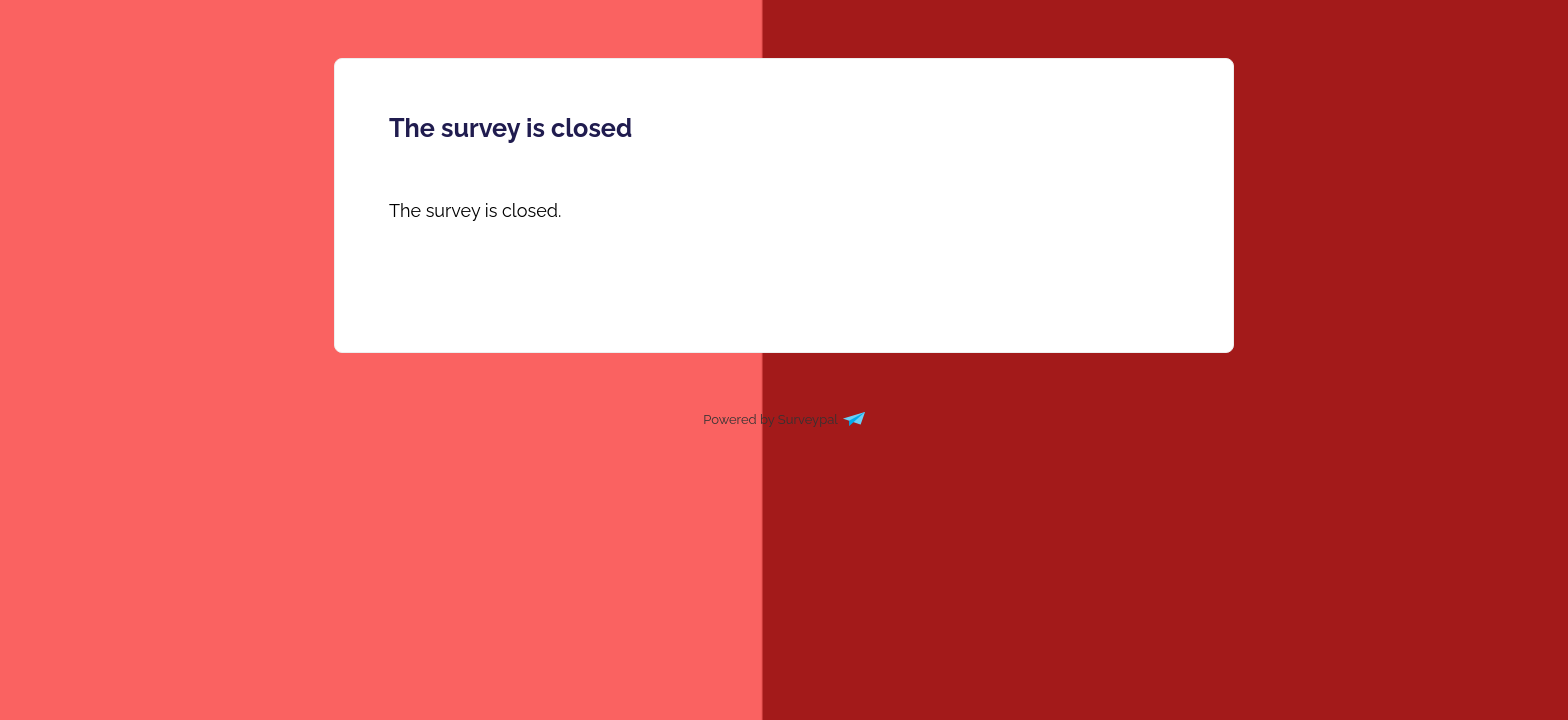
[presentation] (475, 211)
